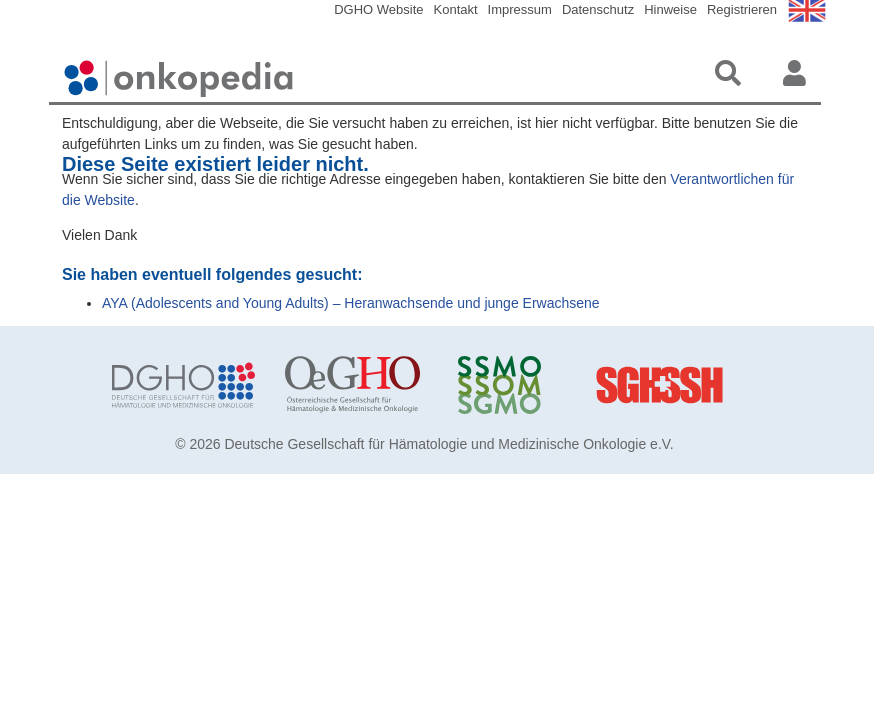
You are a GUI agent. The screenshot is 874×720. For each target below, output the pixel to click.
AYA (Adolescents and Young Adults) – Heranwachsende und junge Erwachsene (351, 303)
